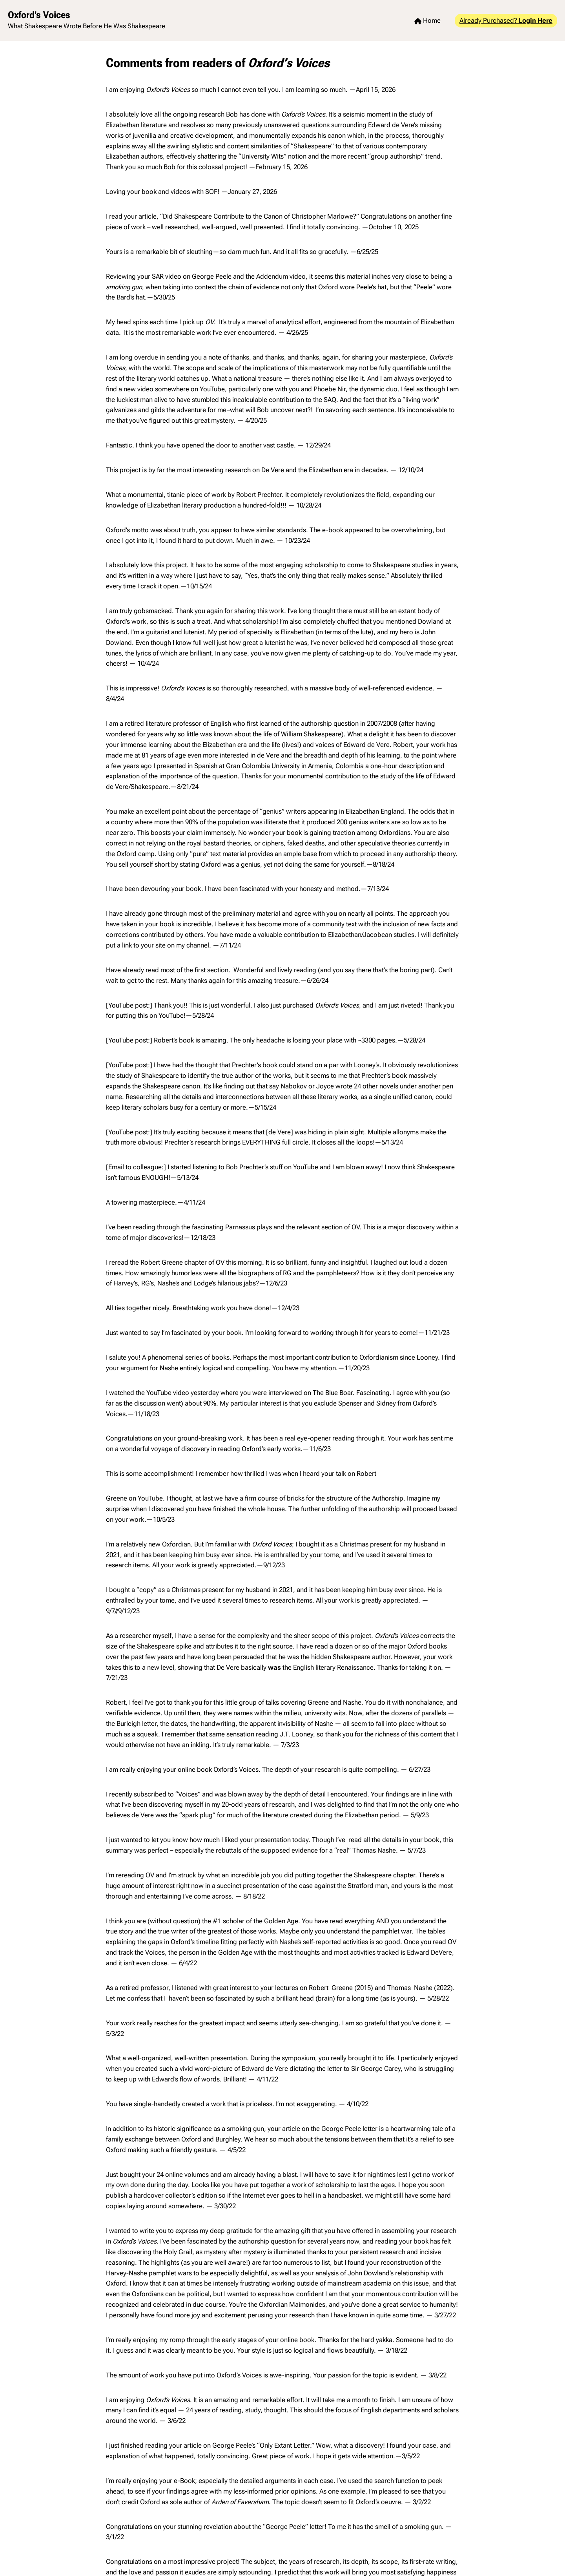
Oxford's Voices (39, 14)
